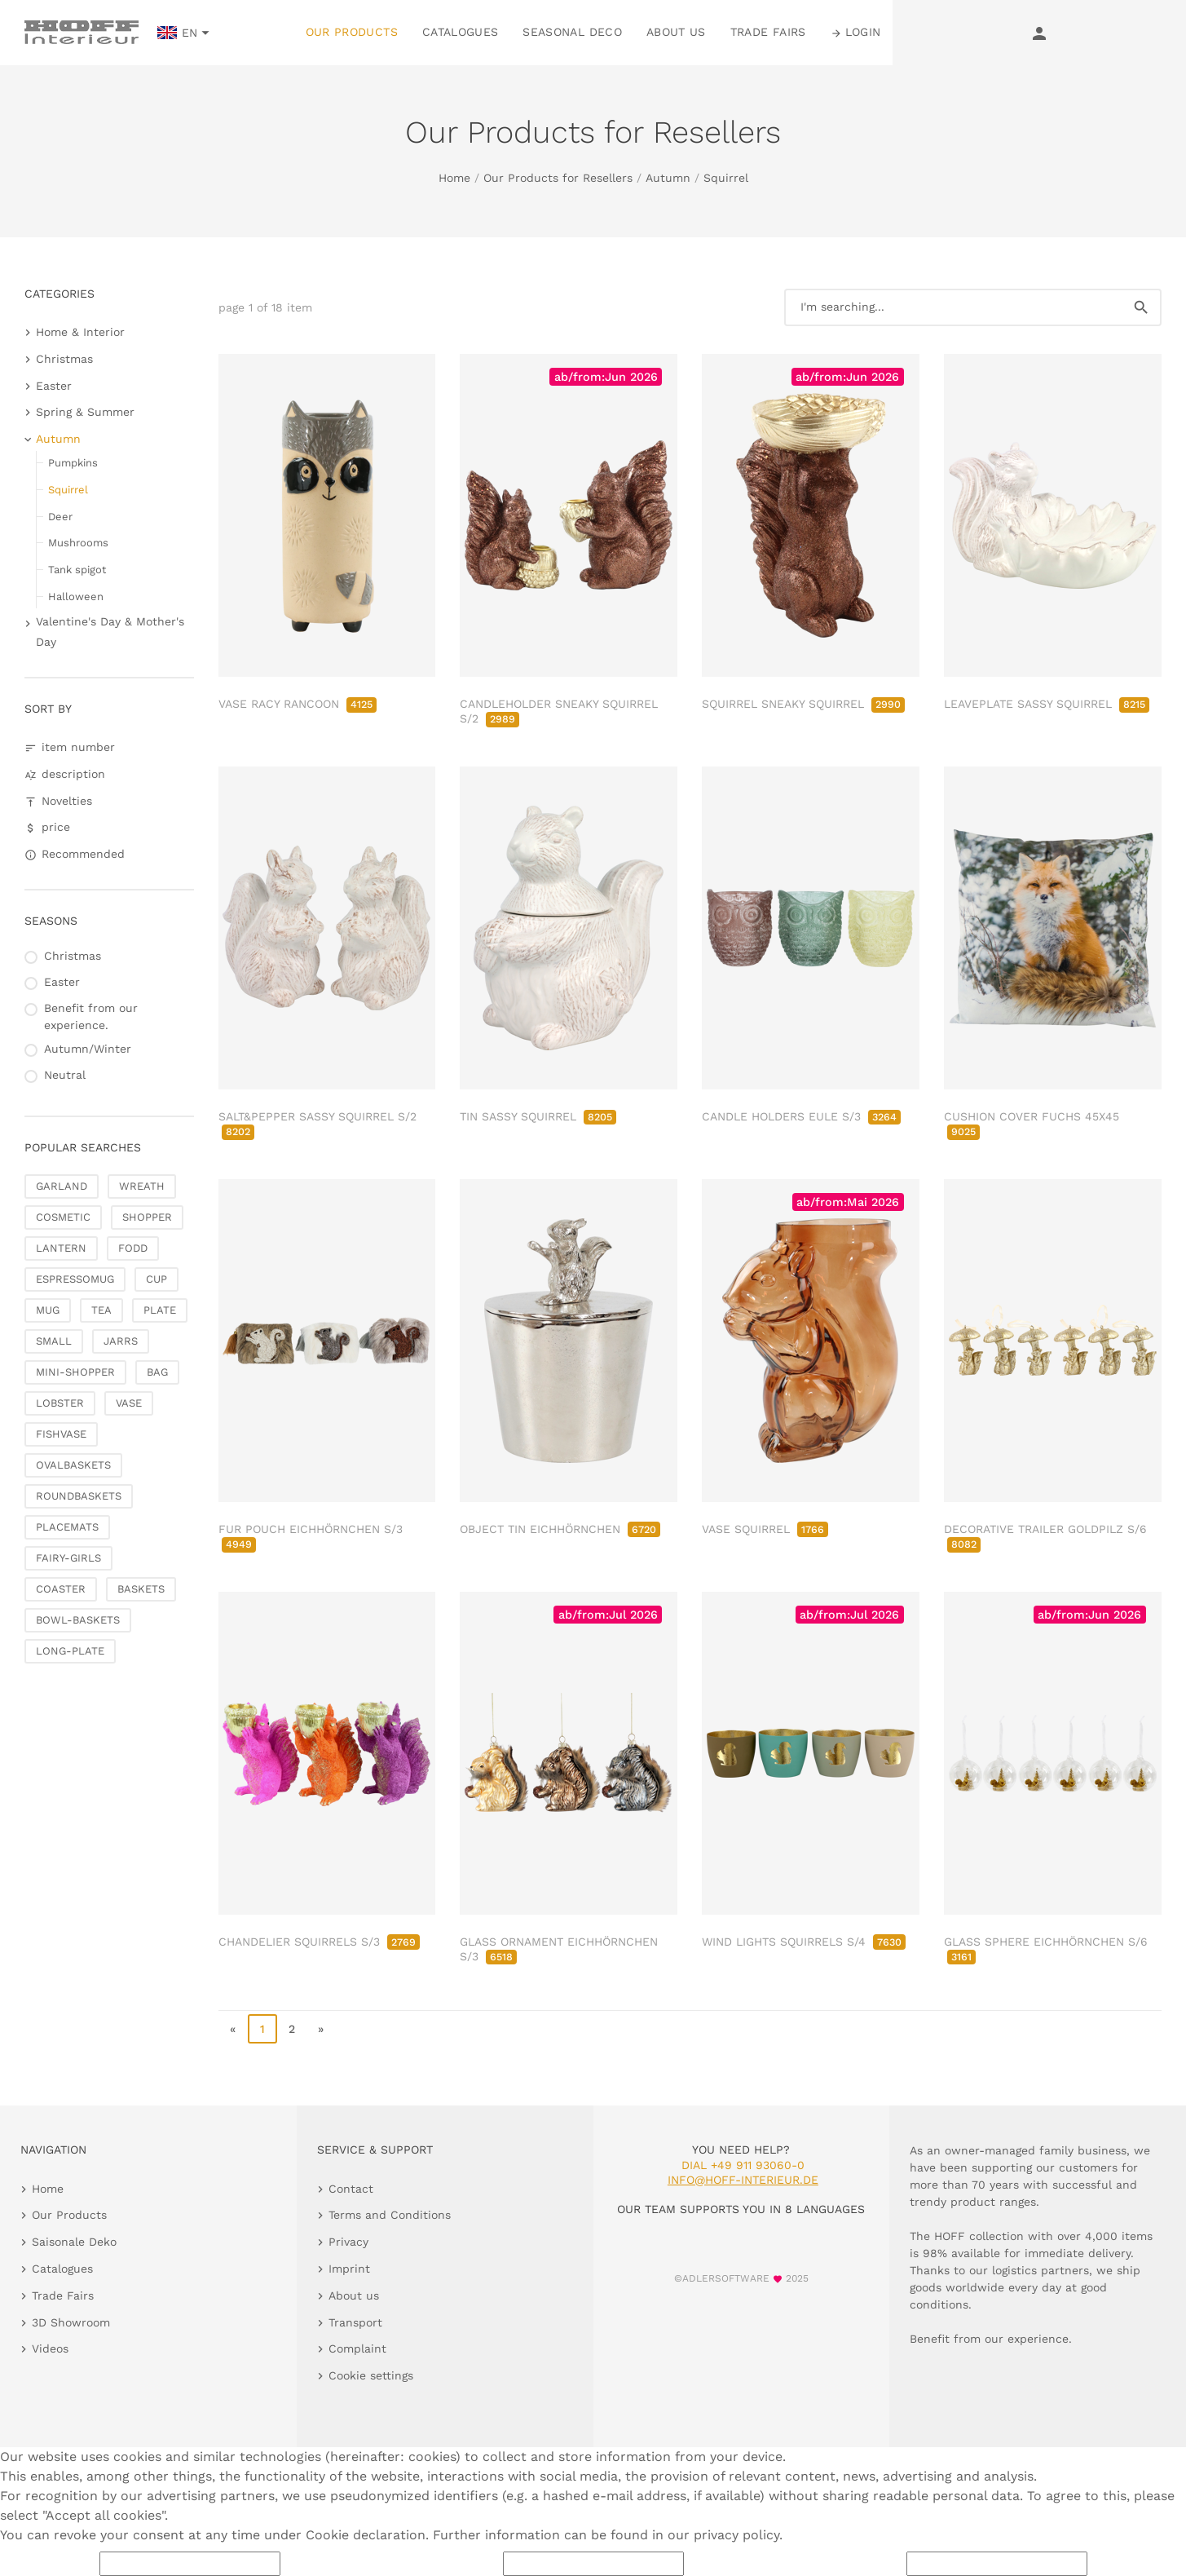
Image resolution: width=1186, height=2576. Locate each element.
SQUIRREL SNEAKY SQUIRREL (803, 703)
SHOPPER (147, 1217)
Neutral (65, 1074)
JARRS (121, 1341)
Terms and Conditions (389, 2214)
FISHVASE (61, 1434)
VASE (129, 1403)
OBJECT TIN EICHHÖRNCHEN (560, 1528)
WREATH (142, 1186)
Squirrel (725, 177)
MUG (48, 1310)
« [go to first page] (233, 2028)
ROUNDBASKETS (78, 1496)
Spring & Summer (85, 411)
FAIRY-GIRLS (68, 1558)
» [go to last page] (321, 2028)
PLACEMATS (67, 1527)
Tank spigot (77, 569)
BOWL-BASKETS (78, 1620)
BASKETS (141, 1589)
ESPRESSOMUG (75, 1279)
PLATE (159, 1310)
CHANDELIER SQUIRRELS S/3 (319, 1941)
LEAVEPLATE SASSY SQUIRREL (1046, 703)
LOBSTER (60, 1403)
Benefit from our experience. (91, 1016)
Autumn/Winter (87, 1048)
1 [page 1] (262, 2028)
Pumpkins (73, 463)
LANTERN (61, 1248)
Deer (60, 516)
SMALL (54, 1341)
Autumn (668, 177)
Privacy (348, 2241)
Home (454, 177)
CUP (156, 1279)
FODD (133, 1248)
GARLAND (61, 1186)
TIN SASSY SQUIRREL (538, 1116)
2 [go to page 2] (292, 2028)
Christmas (64, 358)
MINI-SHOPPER (75, 1372)
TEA (101, 1310)
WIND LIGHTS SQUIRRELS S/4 (804, 1941)
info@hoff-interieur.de (743, 2179)
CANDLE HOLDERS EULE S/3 (801, 1116)
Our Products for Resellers (558, 177)
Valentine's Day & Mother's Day (110, 631)
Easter (54, 385)
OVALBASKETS (73, 1465)
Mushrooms (78, 543)
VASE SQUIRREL (765, 1528)
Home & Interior (80, 331)
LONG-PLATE (70, 1651)
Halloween (76, 596)
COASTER (61, 1589)
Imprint (349, 2268)
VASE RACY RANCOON (297, 703)
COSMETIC (63, 1217)
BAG (157, 1372)
